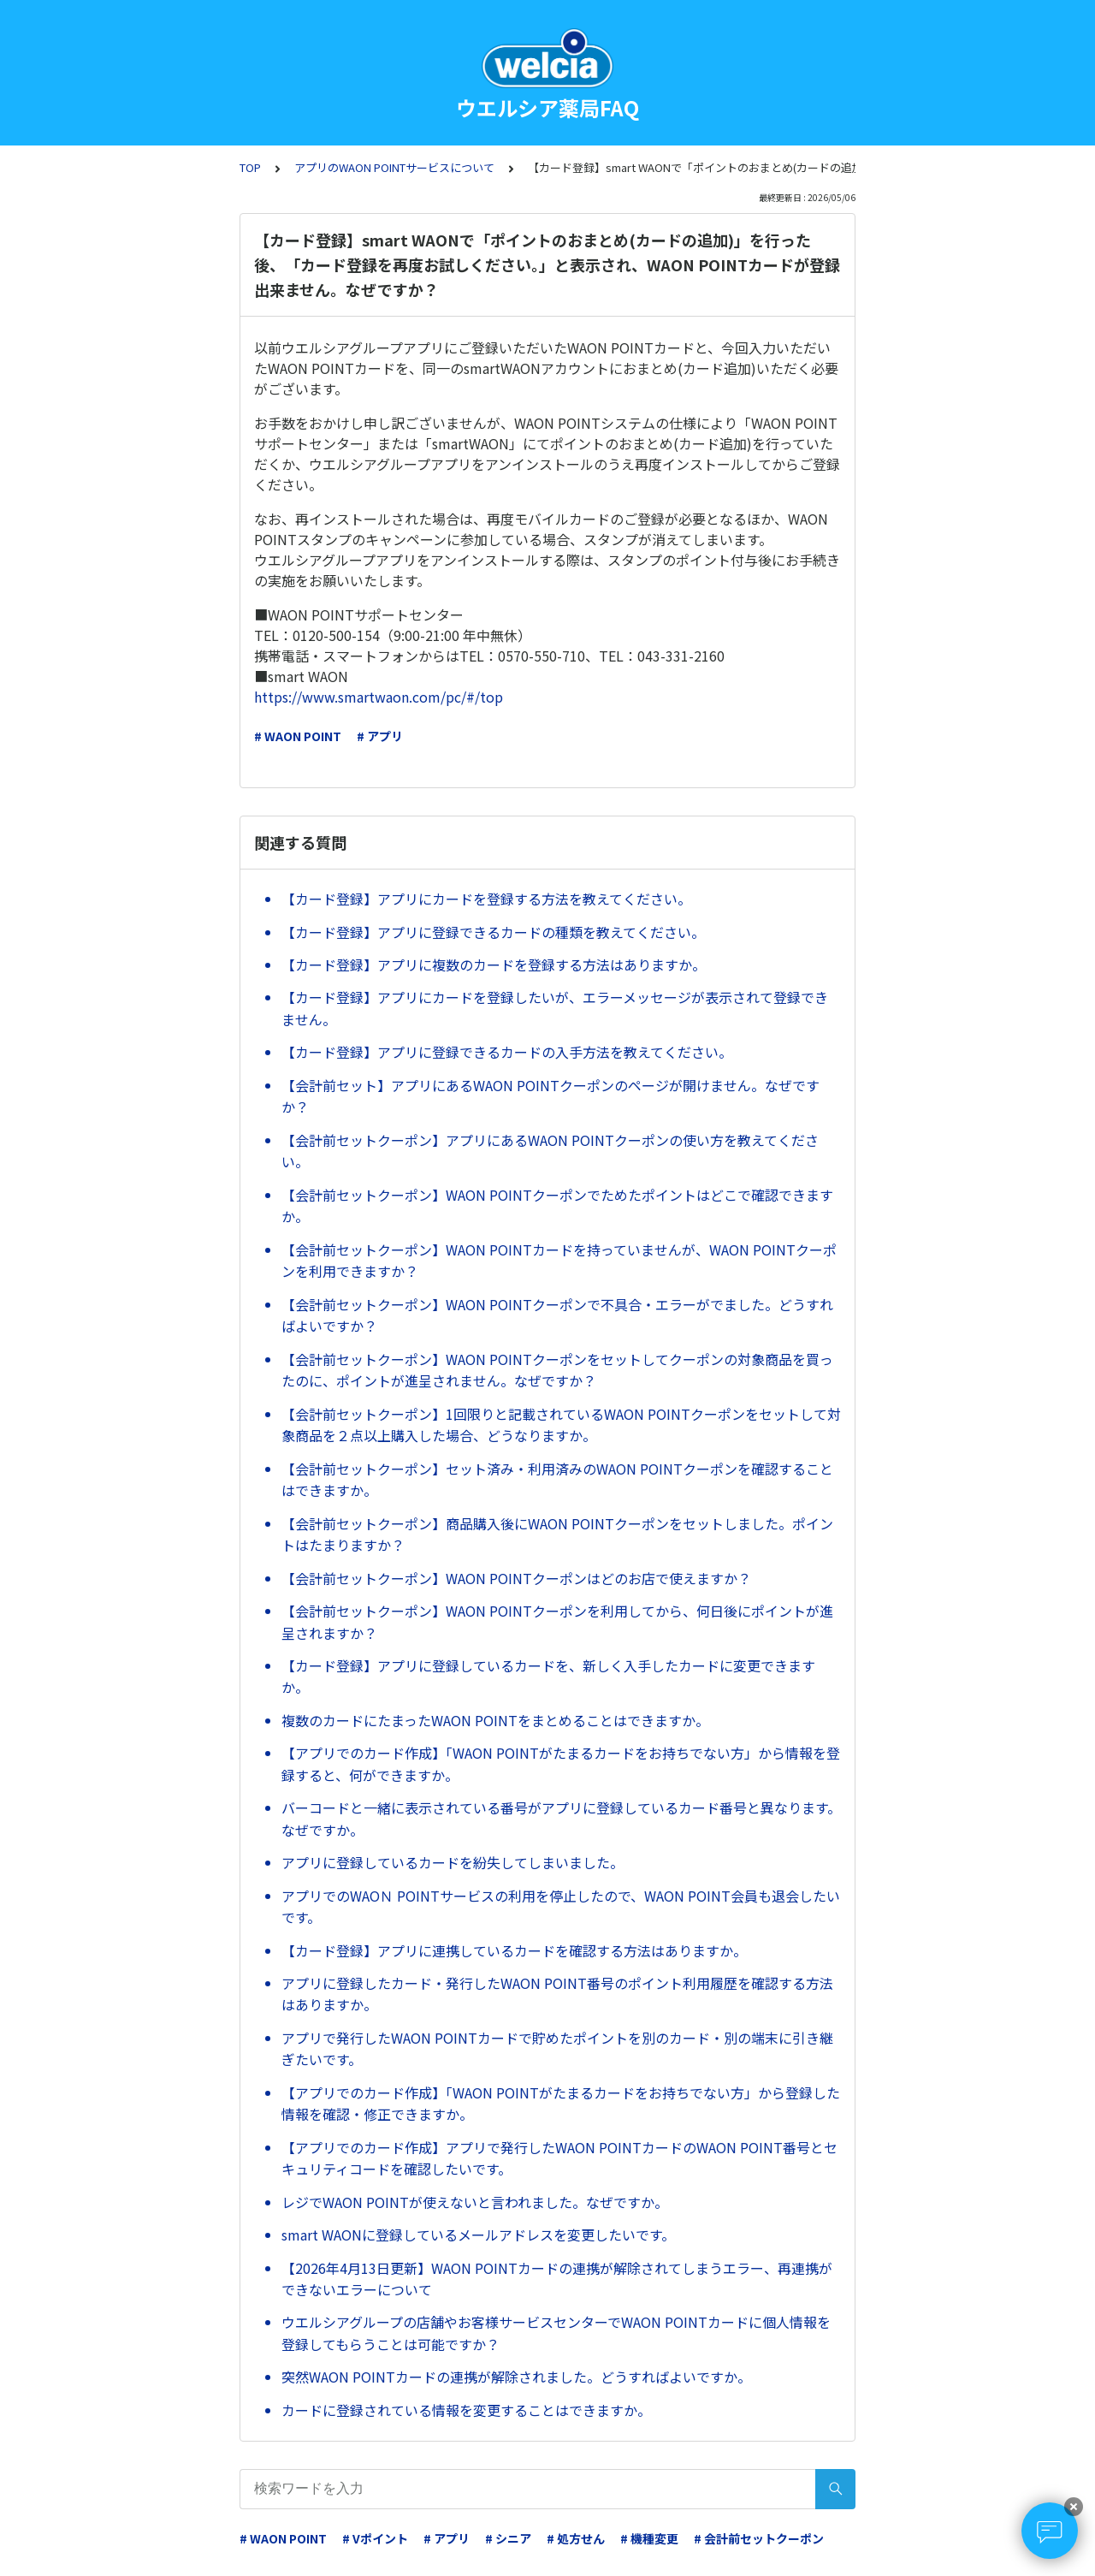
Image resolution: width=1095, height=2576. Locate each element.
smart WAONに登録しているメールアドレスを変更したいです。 (478, 2234)
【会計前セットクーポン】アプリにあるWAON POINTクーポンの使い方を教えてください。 (550, 1151)
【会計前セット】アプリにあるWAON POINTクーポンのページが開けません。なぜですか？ (550, 1096)
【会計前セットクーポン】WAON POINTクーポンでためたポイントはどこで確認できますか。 (557, 1205)
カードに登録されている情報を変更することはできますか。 (466, 2410)
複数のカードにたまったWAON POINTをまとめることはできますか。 (495, 1720)
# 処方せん (576, 2538)
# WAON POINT (297, 736)
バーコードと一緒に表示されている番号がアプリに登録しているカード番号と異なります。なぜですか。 (561, 1818)
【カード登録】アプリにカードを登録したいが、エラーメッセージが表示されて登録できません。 (554, 1008)
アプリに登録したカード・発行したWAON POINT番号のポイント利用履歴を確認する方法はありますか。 (557, 1994)
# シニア (508, 2538)
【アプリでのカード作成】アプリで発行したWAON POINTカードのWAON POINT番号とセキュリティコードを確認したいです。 (559, 2158)
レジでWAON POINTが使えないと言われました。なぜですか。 (474, 2202)
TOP (250, 167)
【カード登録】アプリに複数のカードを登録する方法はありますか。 (493, 964)
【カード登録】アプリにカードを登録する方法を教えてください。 (486, 898)
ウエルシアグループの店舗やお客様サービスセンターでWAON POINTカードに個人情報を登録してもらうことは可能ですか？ (556, 2333)
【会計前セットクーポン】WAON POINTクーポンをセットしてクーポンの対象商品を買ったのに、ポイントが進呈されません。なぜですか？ (557, 1370)
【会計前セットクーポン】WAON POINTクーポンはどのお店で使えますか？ (516, 1578)
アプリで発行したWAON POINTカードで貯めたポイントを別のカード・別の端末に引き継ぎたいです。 (557, 2048)
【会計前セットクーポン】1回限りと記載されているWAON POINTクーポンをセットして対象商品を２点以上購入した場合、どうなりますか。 (561, 1425)
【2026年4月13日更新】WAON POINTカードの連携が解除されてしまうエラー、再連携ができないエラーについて (556, 2279)
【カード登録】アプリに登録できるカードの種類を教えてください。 (493, 932)
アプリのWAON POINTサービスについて (394, 167)
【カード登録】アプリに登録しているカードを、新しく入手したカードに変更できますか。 (548, 1676)
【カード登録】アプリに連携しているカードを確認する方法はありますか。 (514, 1950)
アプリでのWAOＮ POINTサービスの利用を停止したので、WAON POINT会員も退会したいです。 (560, 1906)
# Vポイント (375, 2538)
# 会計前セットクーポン (759, 2538)
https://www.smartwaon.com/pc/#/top (378, 696)
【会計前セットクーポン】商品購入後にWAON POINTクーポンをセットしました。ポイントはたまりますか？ (557, 1534)
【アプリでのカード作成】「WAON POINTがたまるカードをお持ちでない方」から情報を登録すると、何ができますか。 (560, 1763)
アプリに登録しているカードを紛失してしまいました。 (452, 1862)
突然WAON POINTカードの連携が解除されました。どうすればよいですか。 (516, 2376)
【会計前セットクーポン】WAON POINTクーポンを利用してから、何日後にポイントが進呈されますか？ (557, 1621)
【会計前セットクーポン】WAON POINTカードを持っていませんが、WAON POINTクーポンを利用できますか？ (559, 1260)
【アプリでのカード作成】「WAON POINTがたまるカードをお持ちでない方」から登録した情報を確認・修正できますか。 (560, 2103)
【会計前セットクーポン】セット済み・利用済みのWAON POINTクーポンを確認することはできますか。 (557, 1479)
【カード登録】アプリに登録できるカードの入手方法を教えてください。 (506, 1052)
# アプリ (380, 736)
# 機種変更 (649, 2538)
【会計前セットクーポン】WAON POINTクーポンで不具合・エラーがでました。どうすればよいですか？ (557, 1315)
